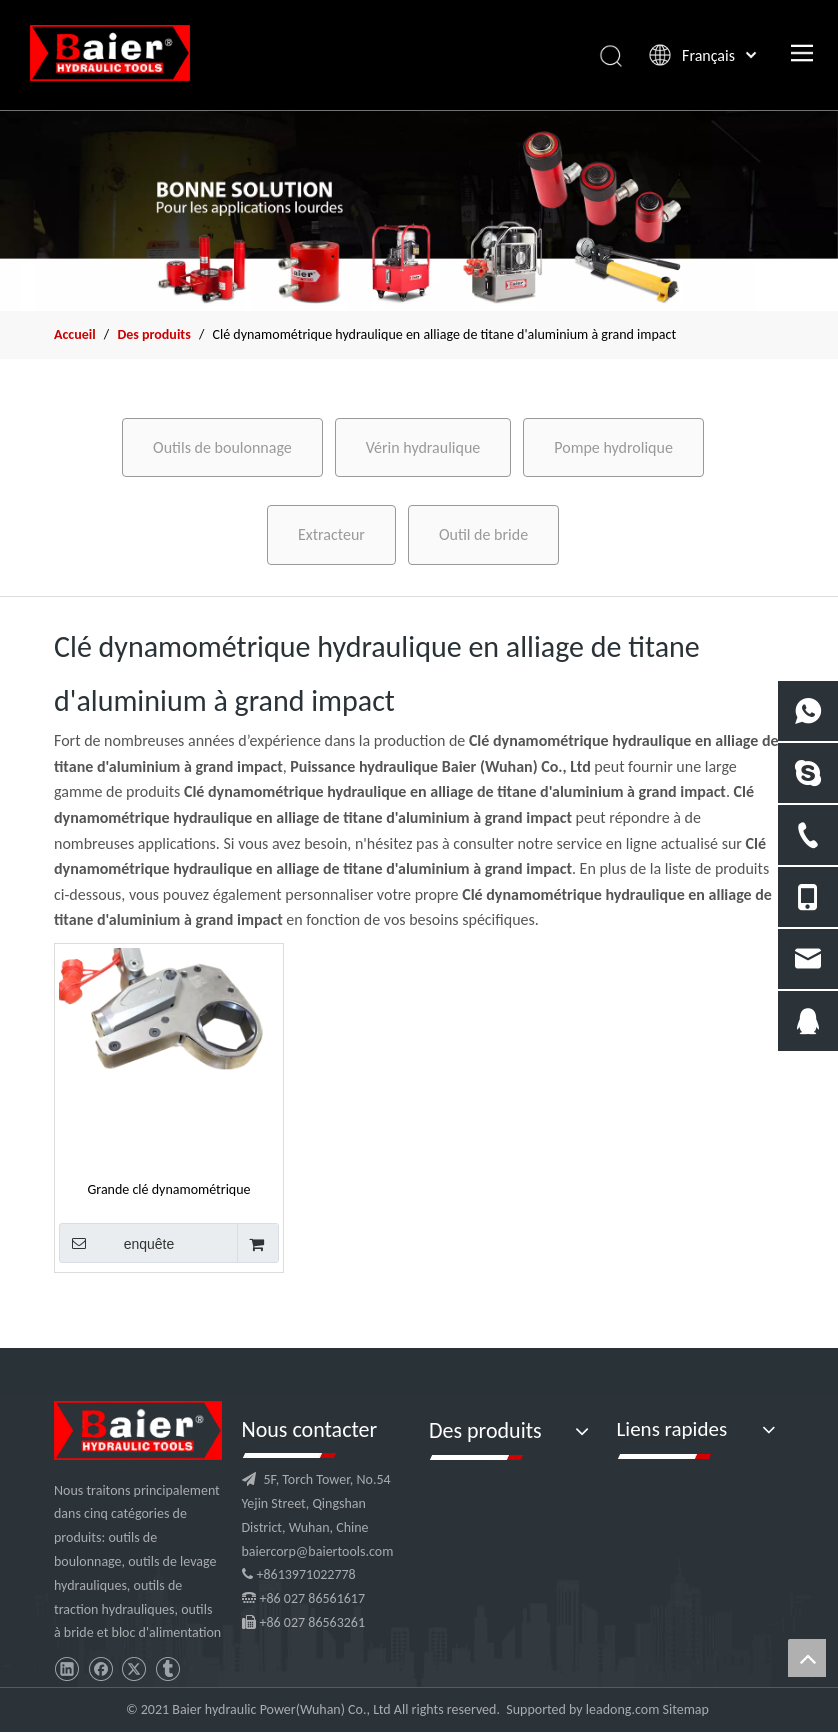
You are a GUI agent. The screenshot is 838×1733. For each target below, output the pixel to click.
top (807, 1658)
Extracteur (331, 534)
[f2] (419, 210)
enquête (116, 1243)
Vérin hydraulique (423, 447)
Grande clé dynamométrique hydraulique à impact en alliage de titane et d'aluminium (169, 1189)
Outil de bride (483, 534)
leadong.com (622, 1709)
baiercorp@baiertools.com (318, 1551)
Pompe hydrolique (613, 447)
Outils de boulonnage (222, 447)
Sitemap (686, 1709)
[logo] (138, 1430)
